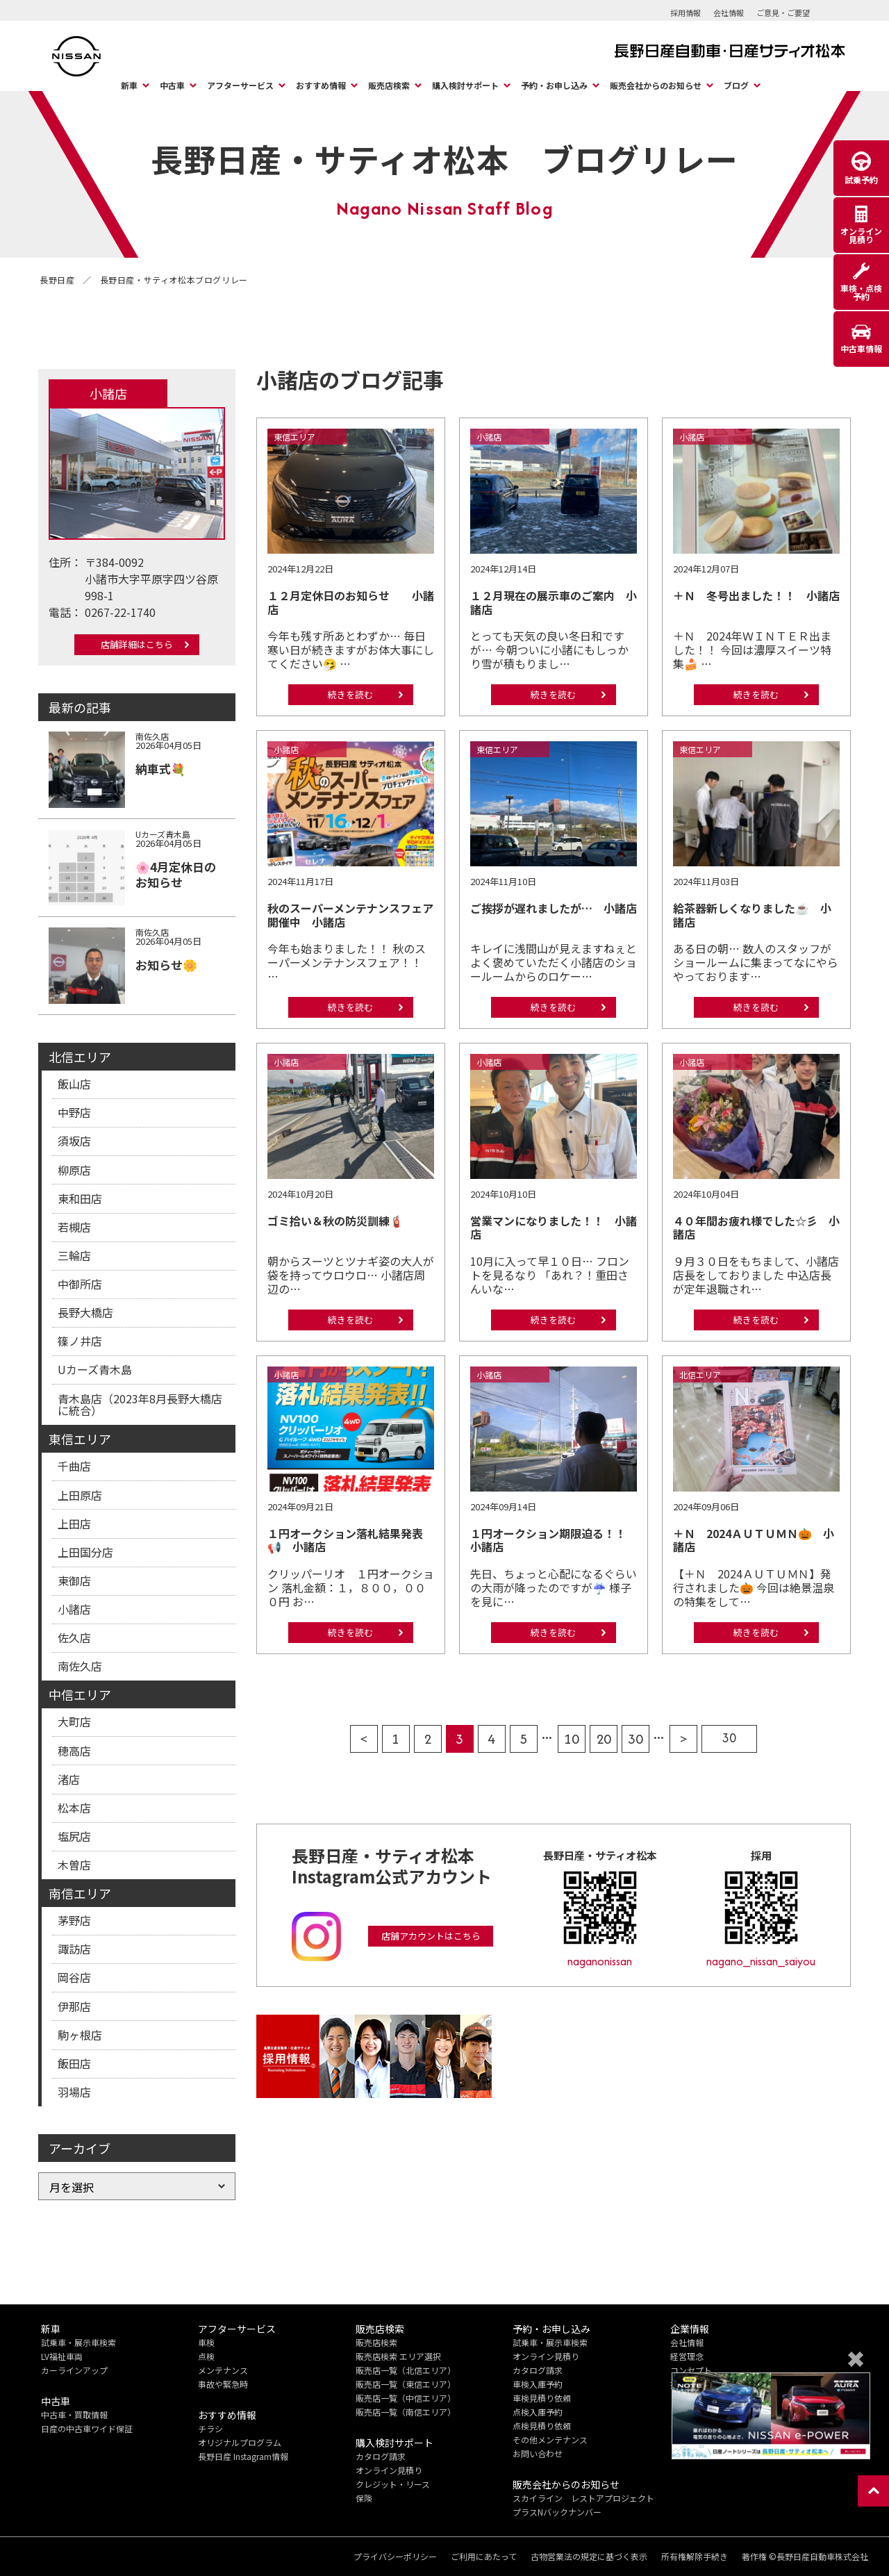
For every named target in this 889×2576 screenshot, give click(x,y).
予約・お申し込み (554, 85)
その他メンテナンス (550, 2439)
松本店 (74, 1807)
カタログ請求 (381, 2456)
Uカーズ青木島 (95, 1369)
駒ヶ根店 (80, 2034)
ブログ (736, 85)
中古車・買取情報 (74, 2414)
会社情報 (728, 12)
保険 (364, 2498)
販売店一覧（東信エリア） (406, 2384)
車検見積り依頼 (542, 2398)
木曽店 (74, 1864)
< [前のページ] (363, 1738)
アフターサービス (240, 85)
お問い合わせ (538, 2453)
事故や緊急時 (223, 2384)
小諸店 (74, 1609)
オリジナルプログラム (239, 2442)
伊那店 (74, 2006)
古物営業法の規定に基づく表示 (589, 2556)
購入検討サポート (465, 85)
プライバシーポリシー (395, 2556)
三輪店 (74, 1255)
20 (603, 1738)
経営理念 (687, 2356)
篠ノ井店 (80, 1340)
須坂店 (74, 1140)
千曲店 (74, 1466)
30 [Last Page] (729, 1737)
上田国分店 (85, 1552)
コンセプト (691, 2370)
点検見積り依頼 (542, 2425)
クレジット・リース (393, 2484)
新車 (129, 85)
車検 (206, 2342)
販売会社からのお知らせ (655, 85)
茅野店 (74, 1920)
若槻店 (74, 1227)
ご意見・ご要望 (783, 12)
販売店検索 (389, 85)
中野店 (74, 1112)
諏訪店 (74, 1948)
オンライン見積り (389, 2470)
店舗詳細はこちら (137, 644)
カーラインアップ (74, 2370)
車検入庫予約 (538, 2384)
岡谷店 (74, 1977)
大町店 (74, 1721)
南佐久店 (80, 1666)
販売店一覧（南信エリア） (406, 2412)
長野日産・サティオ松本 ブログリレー (444, 158)
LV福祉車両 (62, 2356)
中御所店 (80, 1283)
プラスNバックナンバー (557, 2512)
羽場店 (74, 2091)
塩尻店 (74, 1836)
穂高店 (74, 1750)
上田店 (74, 1523)
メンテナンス (223, 2370)
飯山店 (74, 1083)
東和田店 (80, 1198)
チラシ (210, 2428)
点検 (206, 2356)
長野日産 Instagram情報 (243, 2456)
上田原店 (80, 1495)
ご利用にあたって (484, 2556)
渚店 (69, 1779)
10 (571, 1738)
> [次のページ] (684, 1738)
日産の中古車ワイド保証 (87, 2428)
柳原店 (74, 1170)
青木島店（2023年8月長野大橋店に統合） (140, 1404)
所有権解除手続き (694, 2556)
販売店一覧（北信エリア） (406, 2370)
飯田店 (74, 2063)
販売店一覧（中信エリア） (406, 2398)
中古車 (172, 85)
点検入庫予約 (538, 2412)
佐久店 (74, 1637)
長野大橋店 (85, 1312)
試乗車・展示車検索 (78, 2342)
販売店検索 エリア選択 (398, 2356)
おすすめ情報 (321, 85)
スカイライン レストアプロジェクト (583, 2498)
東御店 (74, 1580)
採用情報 (685, 12)
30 (635, 1738)
